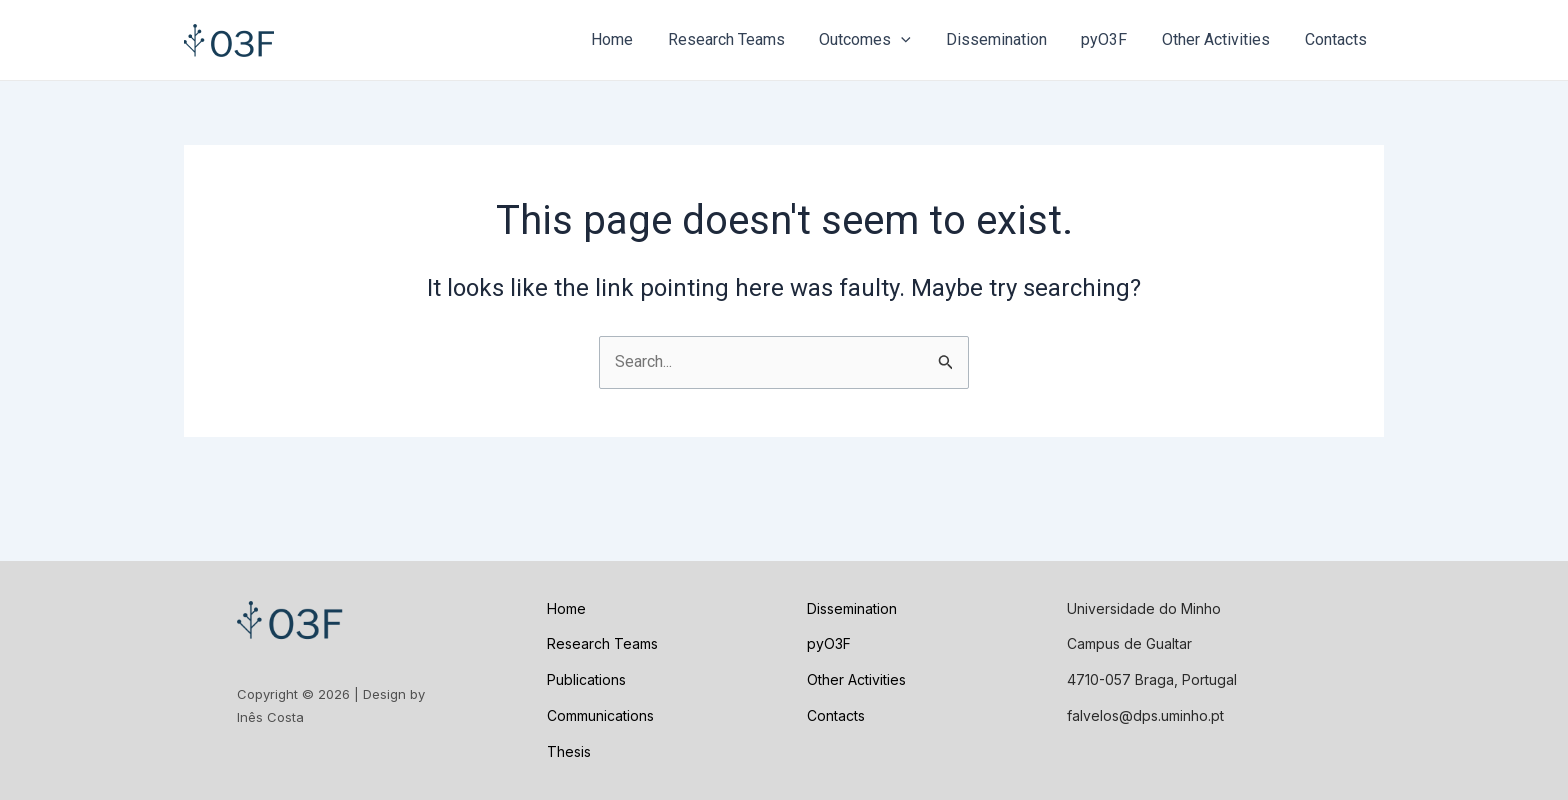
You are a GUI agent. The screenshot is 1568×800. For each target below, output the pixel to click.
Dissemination (1005, 39)
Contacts (1337, 39)
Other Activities (1220, 39)
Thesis (569, 751)
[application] (913, 40)
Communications (600, 715)
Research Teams (740, 39)
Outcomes (877, 40)
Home (629, 39)
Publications (586, 679)
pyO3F (1111, 39)
